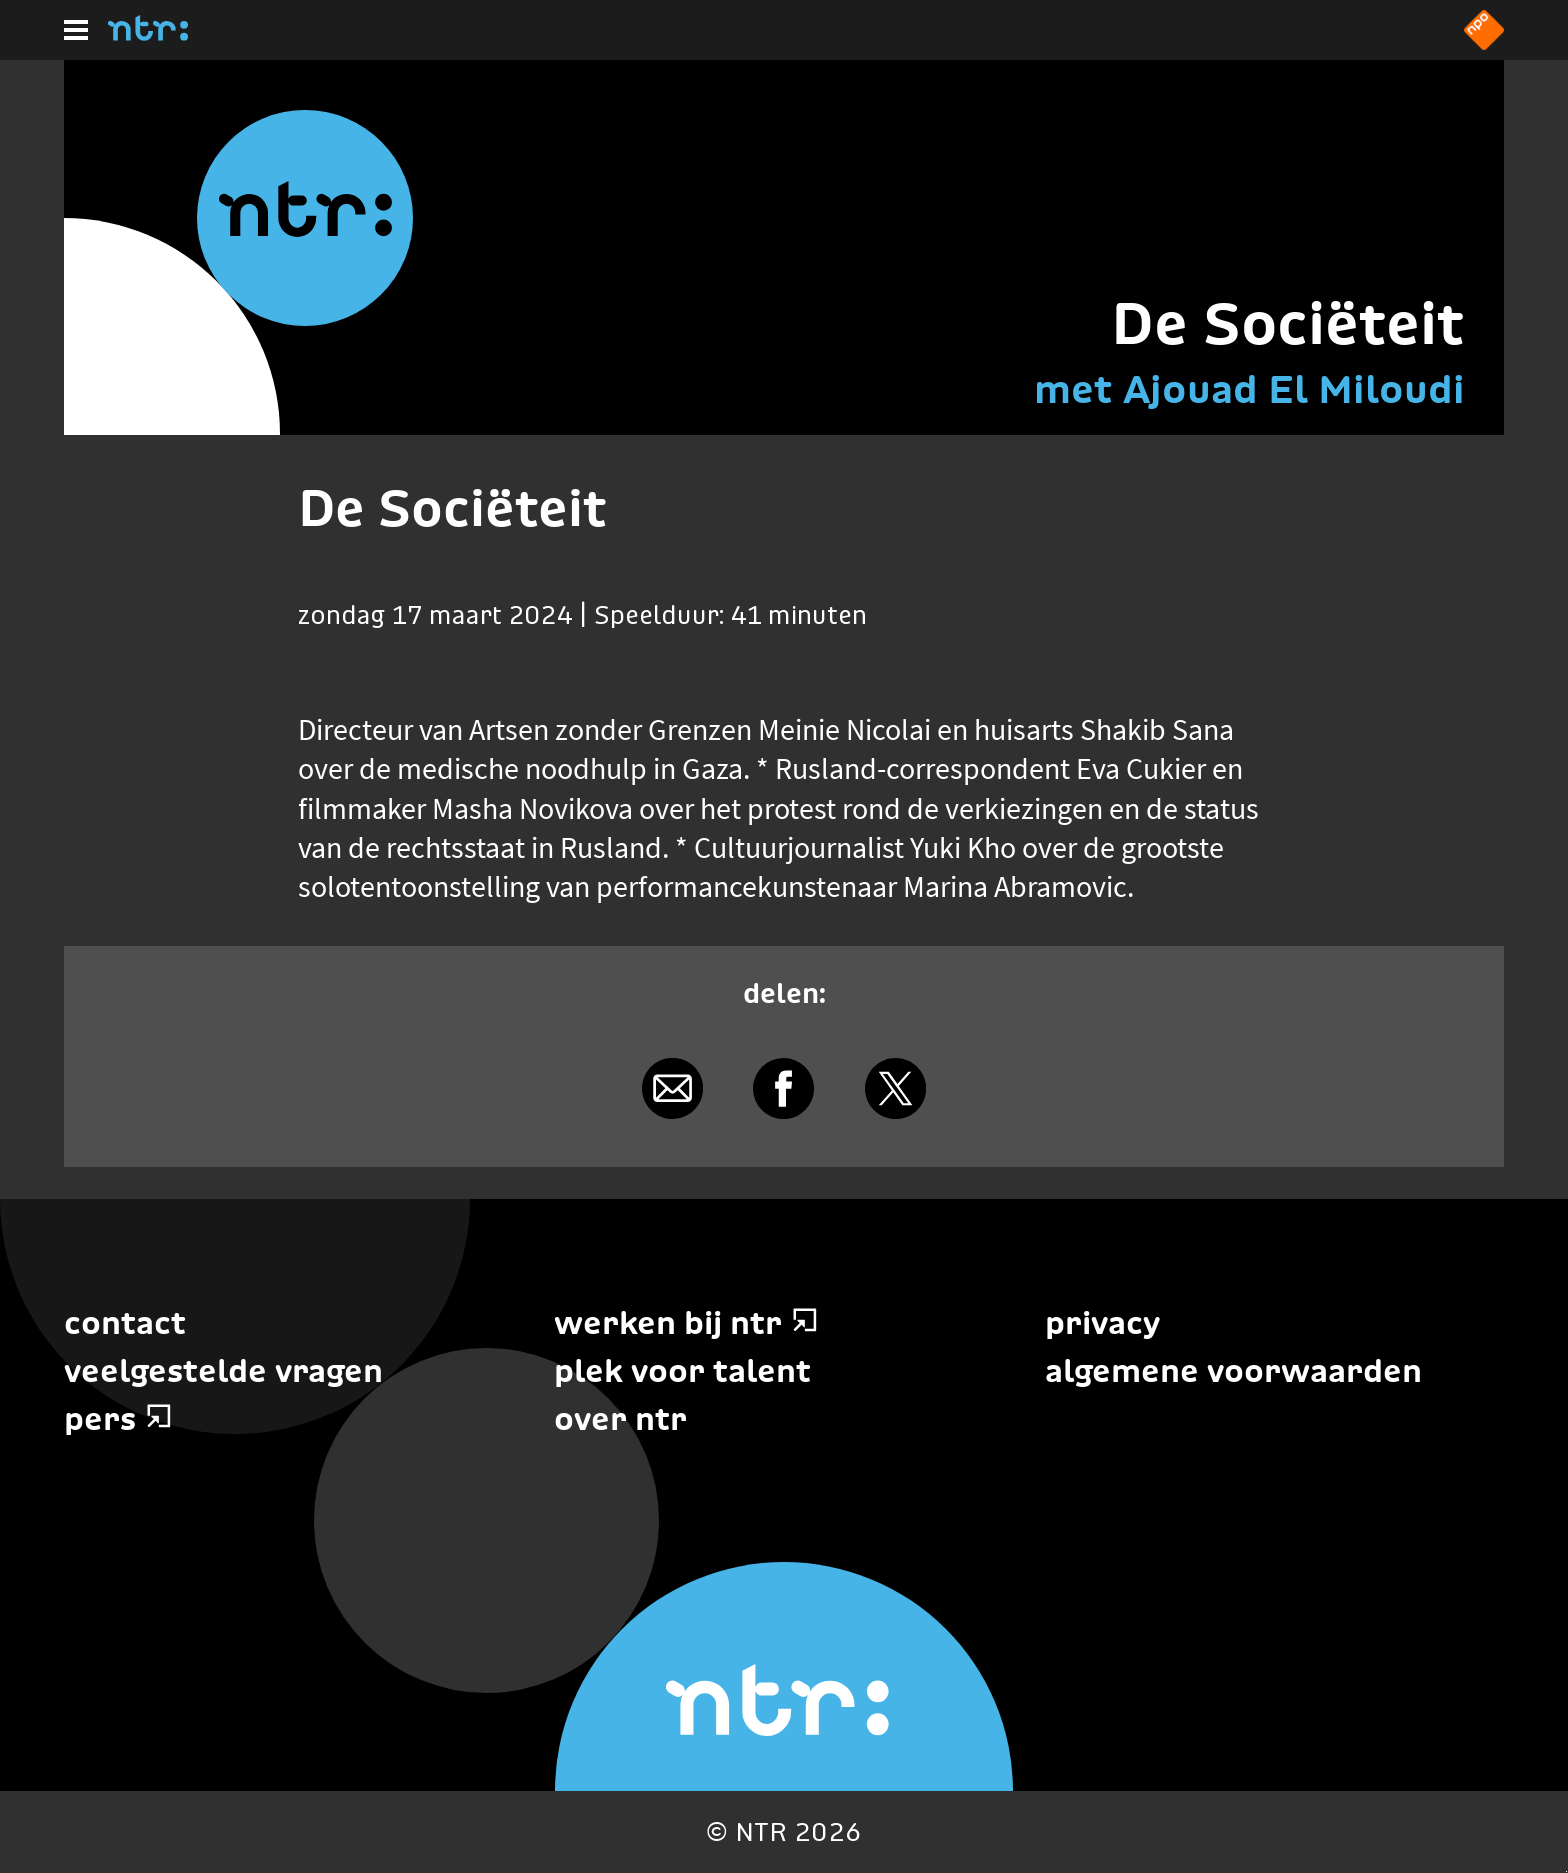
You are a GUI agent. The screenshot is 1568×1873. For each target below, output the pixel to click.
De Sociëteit (1288, 323)
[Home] (148, 35)
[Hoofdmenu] (76, 30)
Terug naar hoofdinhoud (1566, 1871)
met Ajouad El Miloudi (1249, 389)
